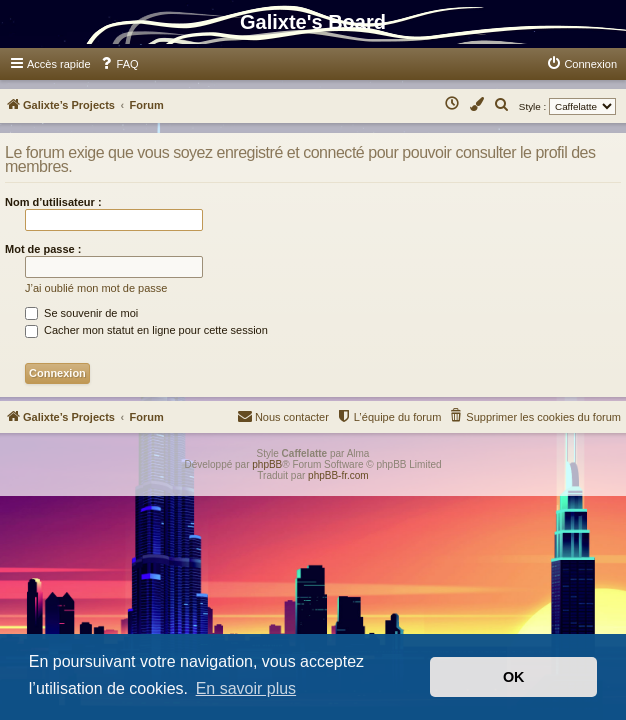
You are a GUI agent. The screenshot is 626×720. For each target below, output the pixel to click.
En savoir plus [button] (246, 688)
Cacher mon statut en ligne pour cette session (146, 330)
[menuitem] (119, 64)
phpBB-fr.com (338, 475)
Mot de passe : (43, 249)
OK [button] (514, 677)
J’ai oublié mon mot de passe (96, 288)
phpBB (267, 464)
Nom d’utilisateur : (53, 202)
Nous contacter (283, 415)
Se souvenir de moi (81, 313)
